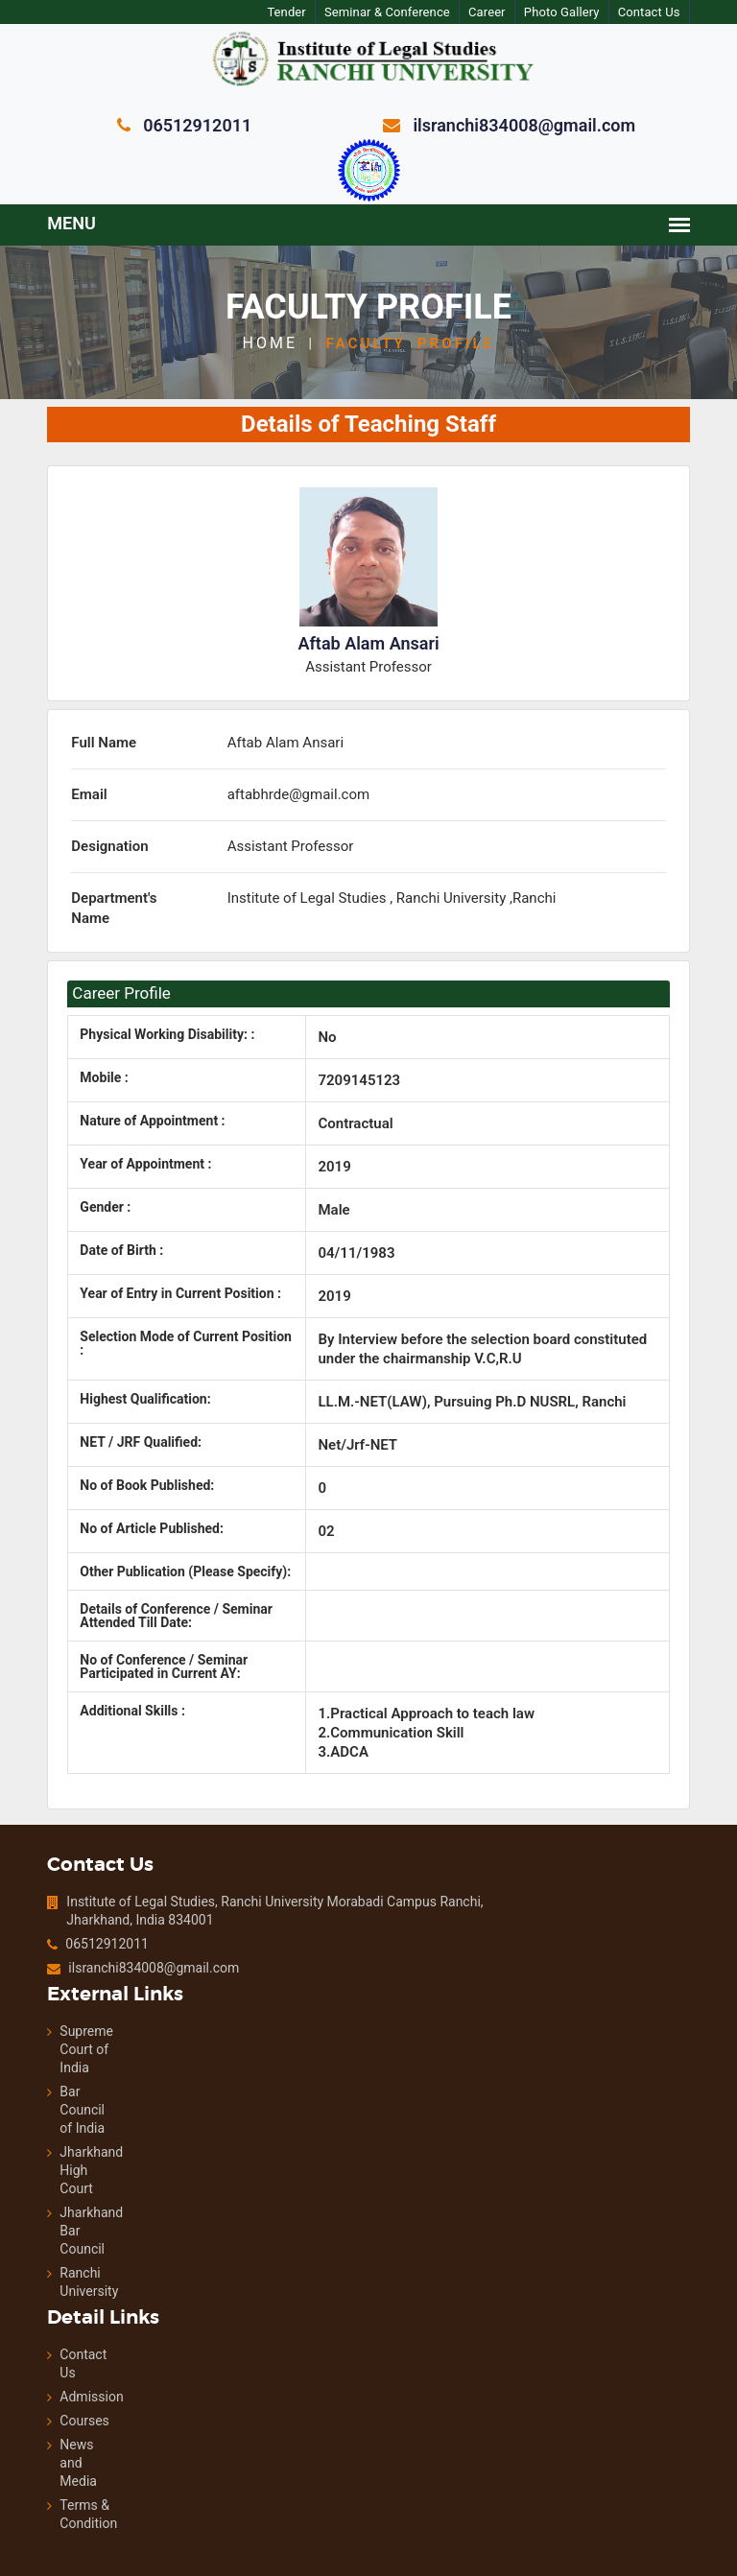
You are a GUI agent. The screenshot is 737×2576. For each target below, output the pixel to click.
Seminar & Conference (405, 12)
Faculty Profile (409, 343)
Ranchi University (53, 2263)
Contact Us (672, 12)
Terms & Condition (46, 2495)
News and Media (46, 2443)
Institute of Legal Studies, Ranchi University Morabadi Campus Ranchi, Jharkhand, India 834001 (241, 1891)
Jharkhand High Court (53, 2151)
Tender (303, 12)
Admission (46, 2377)
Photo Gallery (584, 12)
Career (507, 12)
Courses (46, 2401)
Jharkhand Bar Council (53, 2211)
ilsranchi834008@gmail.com (119, 1948)
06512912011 (74, 1924)
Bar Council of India (52, 2090)
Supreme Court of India (53, 2030)
